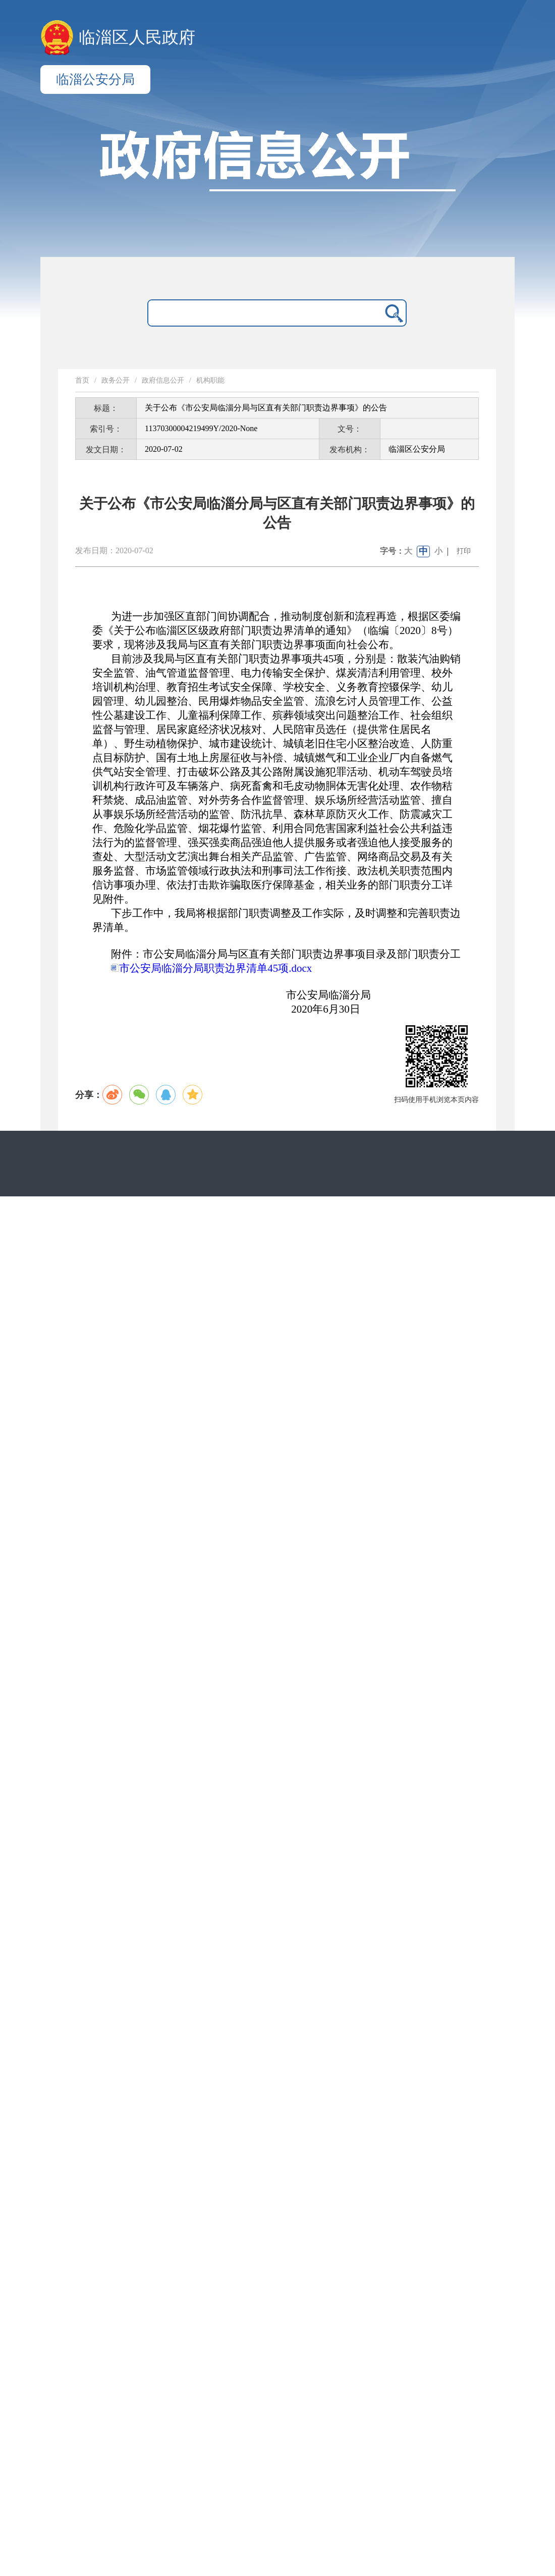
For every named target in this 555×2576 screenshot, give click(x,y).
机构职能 (210, 380)
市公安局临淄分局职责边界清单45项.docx (211, 968)
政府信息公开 (163, 380)
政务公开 (115, 380)
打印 (464, 551)
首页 (82, 380)
